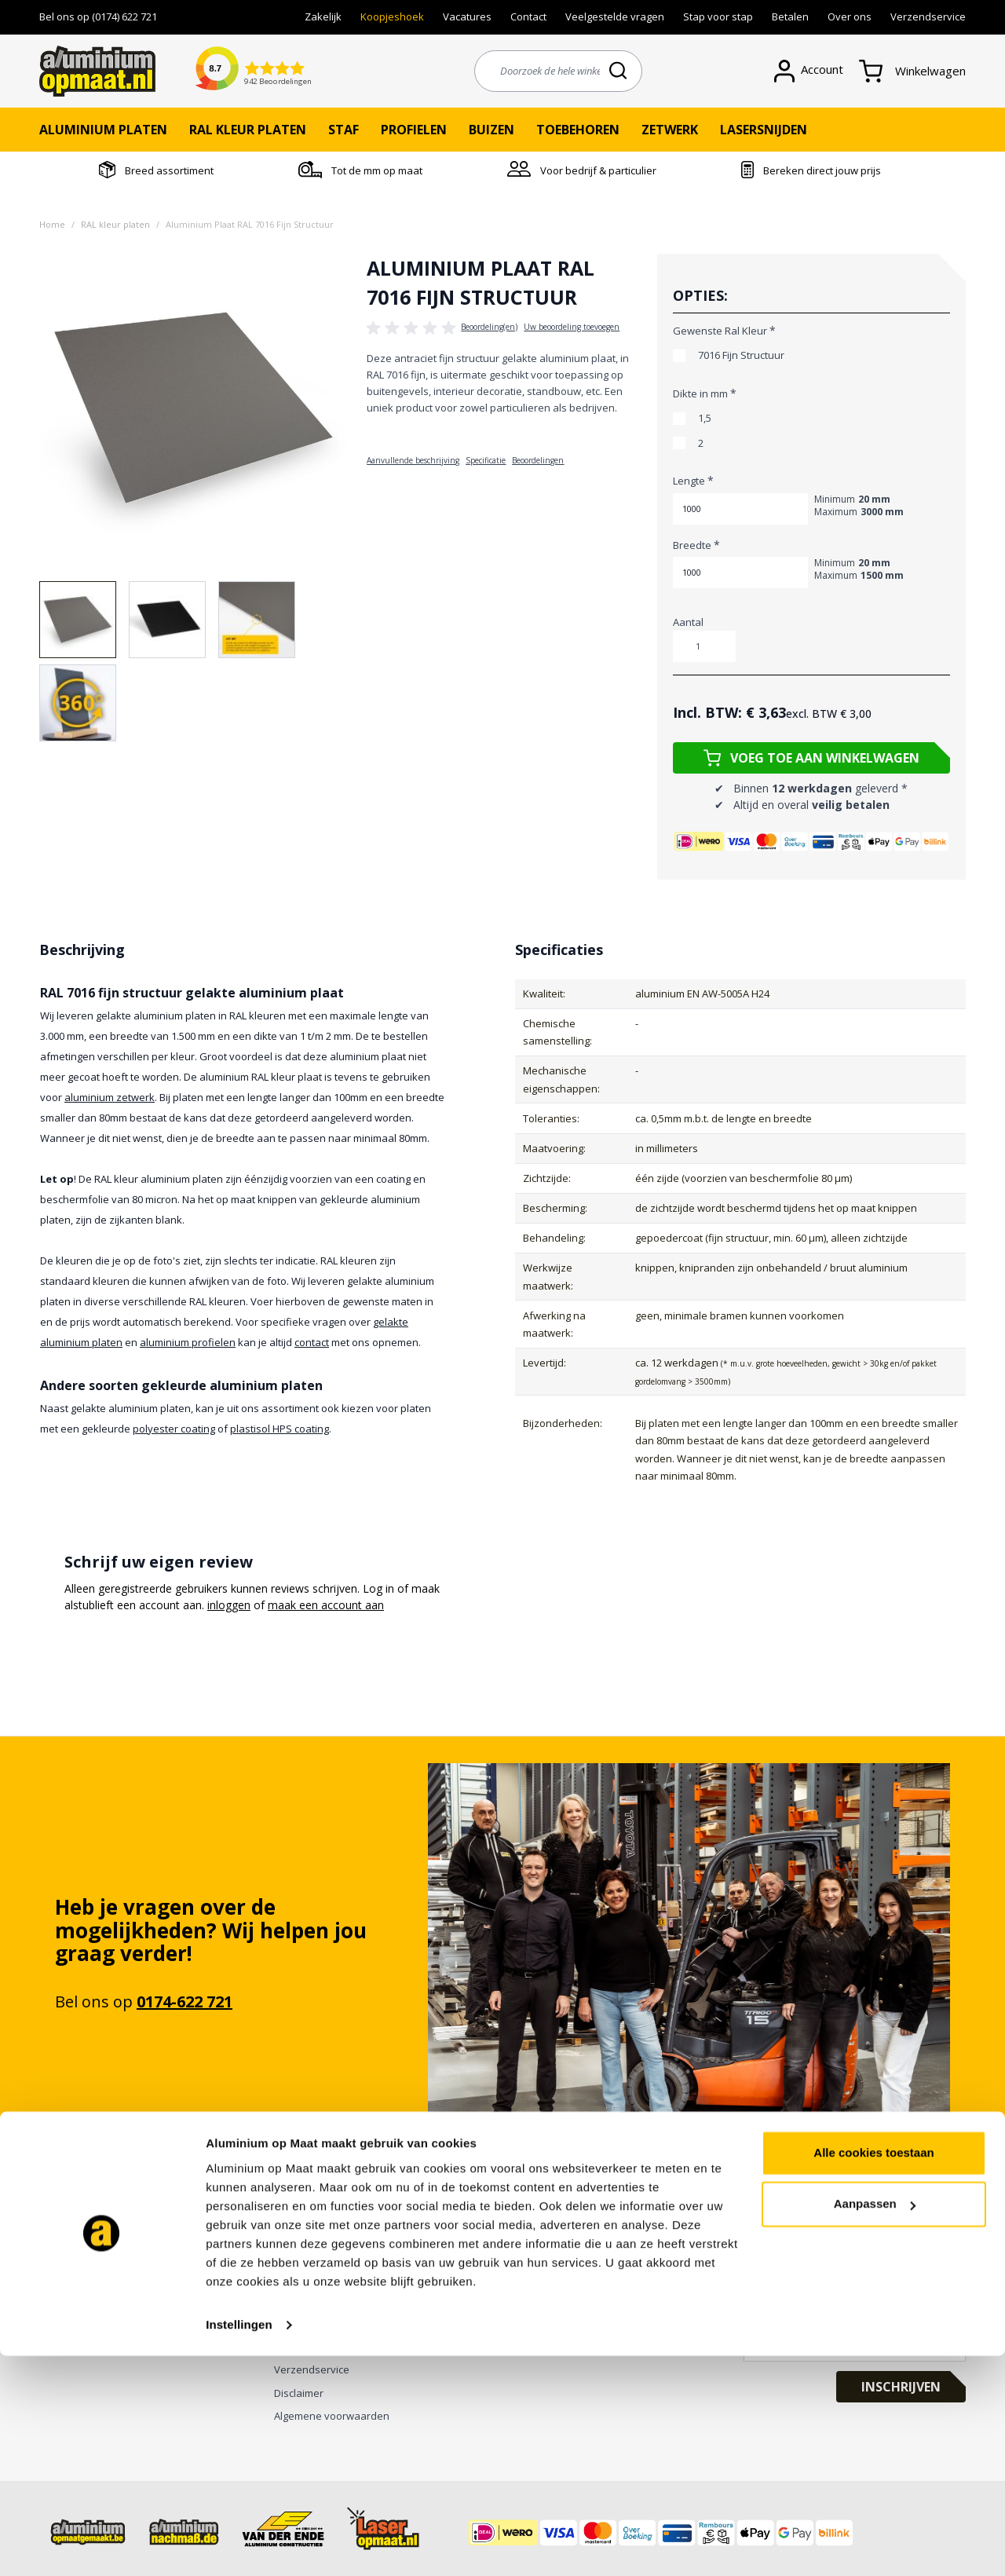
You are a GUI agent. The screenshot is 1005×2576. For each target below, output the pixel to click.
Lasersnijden (763, 129)
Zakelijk (323, 16)
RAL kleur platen (247, 129)
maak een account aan (326, 1604)
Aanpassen (874, 2424)
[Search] (619, 70)
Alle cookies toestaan (873, 2373)
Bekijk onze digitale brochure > (347, 2254)
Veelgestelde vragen (614, 16)
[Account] (816, 71)
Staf (343, 129)
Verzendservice (928, 16)
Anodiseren (67, 2300)
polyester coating (174, 1429)
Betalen (790, 16)
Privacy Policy (306, 2300)
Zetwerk (669, 129)
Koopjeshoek (392, 16)
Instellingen (239, 2545)
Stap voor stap (718, 16)
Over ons (850, 16)
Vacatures (467, 16)
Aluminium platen (103, 129)
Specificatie (486, 460)
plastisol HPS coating (279, 1429)
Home (52, 224)
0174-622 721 (184, 2001)
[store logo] (97, 71)
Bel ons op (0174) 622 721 (98, 16)
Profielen (414, 129)
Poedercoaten (73, 2323)
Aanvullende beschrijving (413, 460)
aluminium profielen (188, 1342)
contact (311, 1342)
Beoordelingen (538, 460)
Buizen (491, 129)
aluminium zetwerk (109, 1097)
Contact (528, 16)
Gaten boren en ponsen (97, 2254)
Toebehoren (577, 129)
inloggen (228, 1604)
